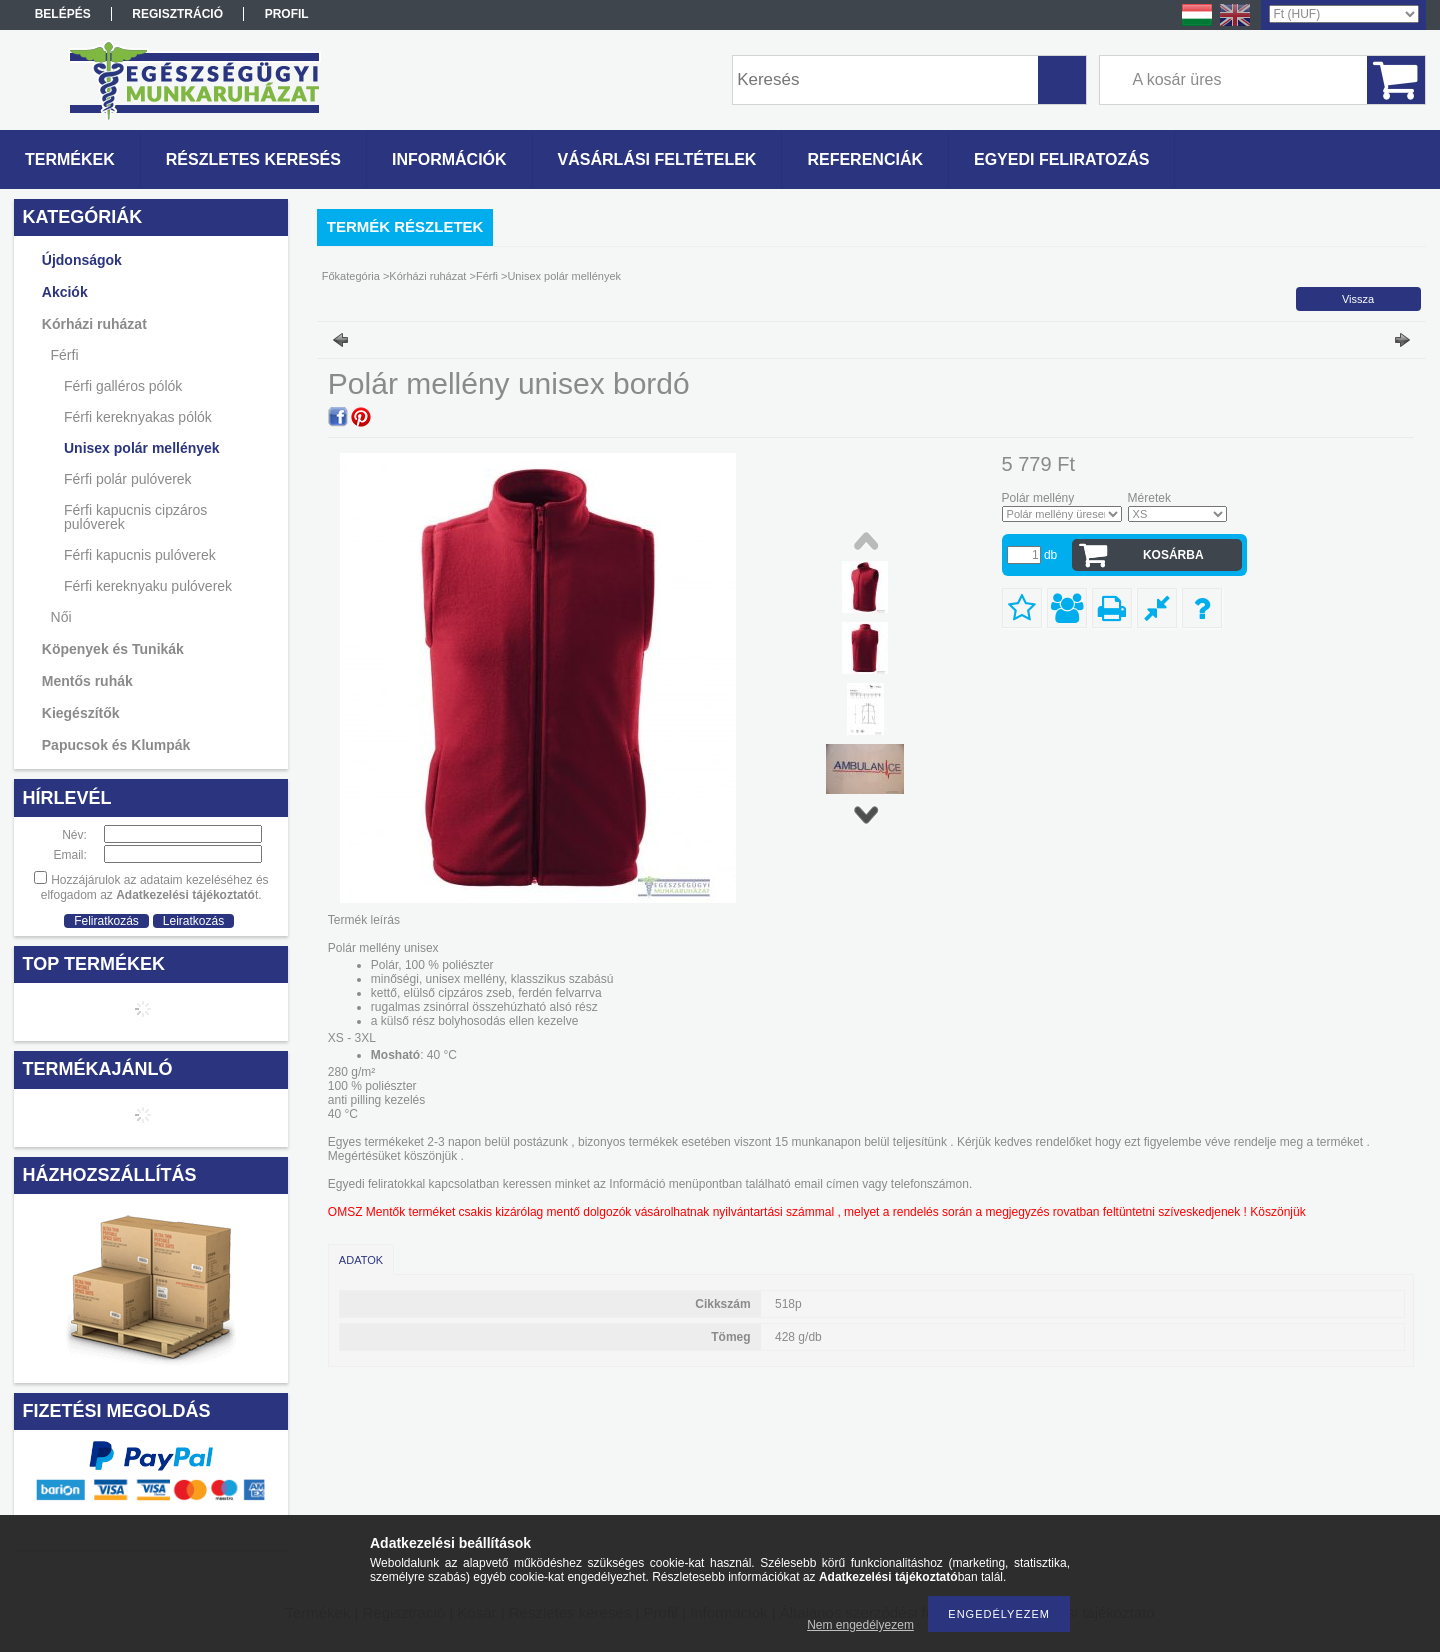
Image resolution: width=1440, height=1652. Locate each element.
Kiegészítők (81, 713)
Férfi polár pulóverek (128, 479)
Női (61, 617)
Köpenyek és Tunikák (113, 649)
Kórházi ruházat (94, 324)
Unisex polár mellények (142, 448)
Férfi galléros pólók (123, 386)
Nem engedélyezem (860, 1625)
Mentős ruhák (87, 681)
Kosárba (1173, 555)
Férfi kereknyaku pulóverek (148, 586)
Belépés (63, 14)
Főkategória (351, 276)
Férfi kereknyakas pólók (138, 417)
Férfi (65, 355)
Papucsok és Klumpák (116, 745)
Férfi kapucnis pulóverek (140, 555)
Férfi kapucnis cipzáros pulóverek (135, 517)
